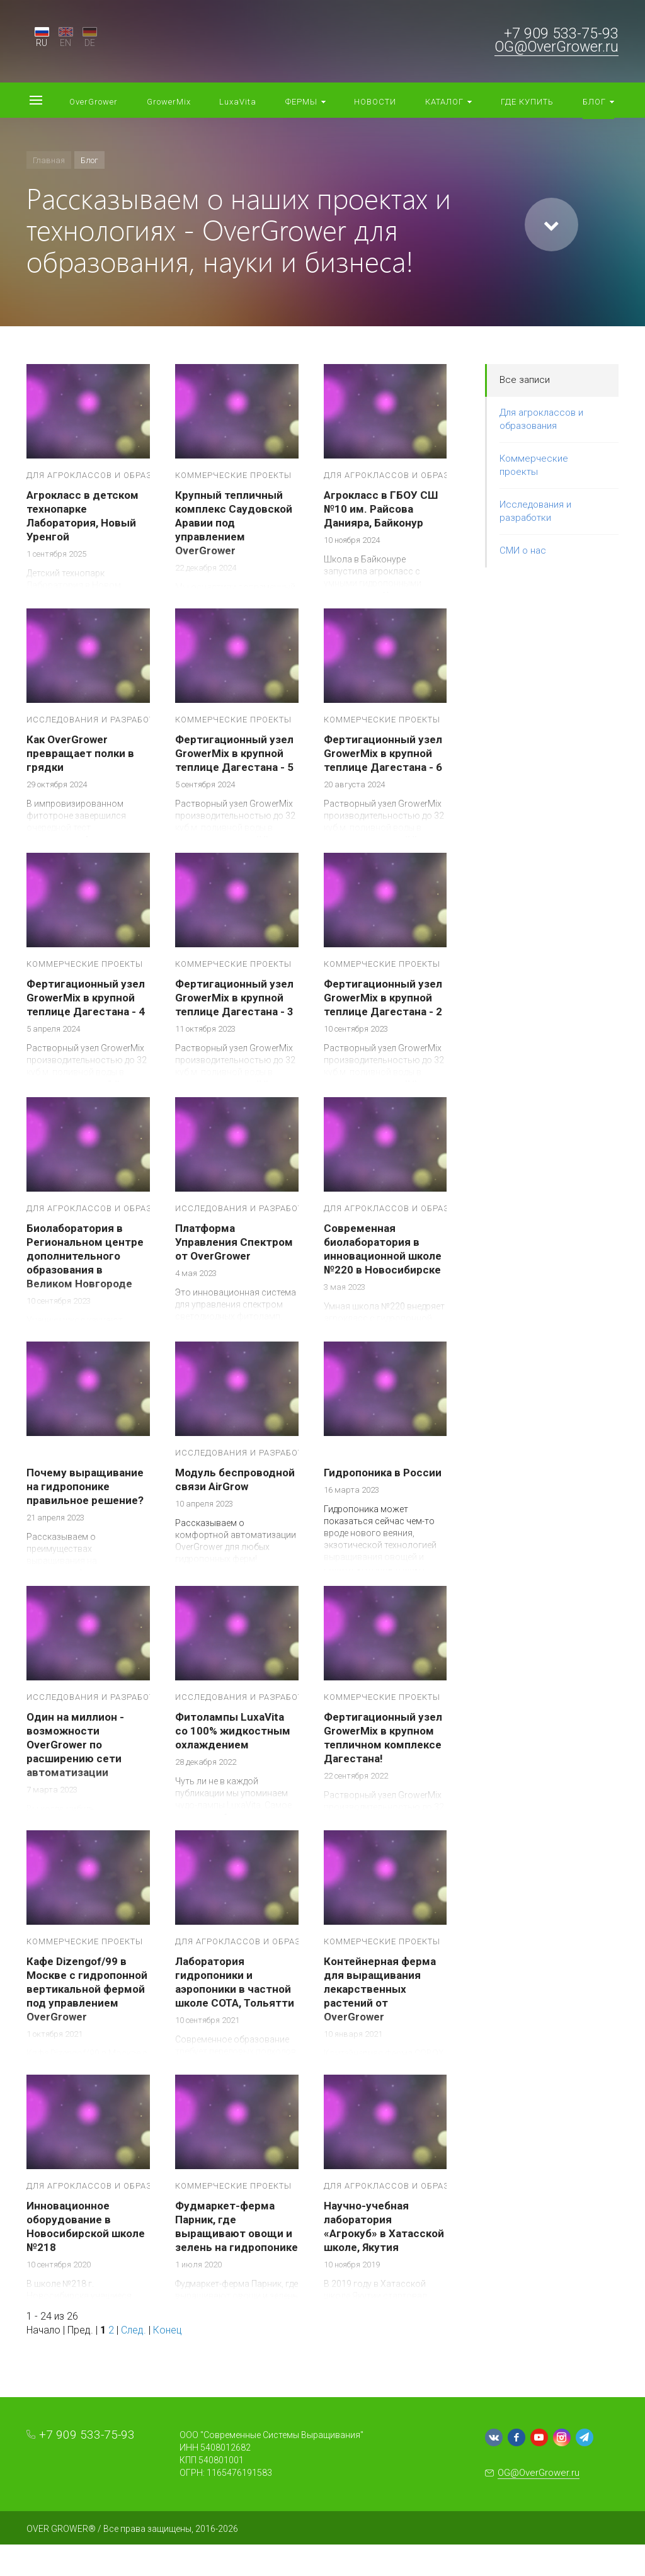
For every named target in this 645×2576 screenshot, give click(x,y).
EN (65, 43)
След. (133, 2330)
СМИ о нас (522, 550)
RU (41, 43)
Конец (167, 2330)
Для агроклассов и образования (541, 419)
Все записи (524, 379)
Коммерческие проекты (533, 465)
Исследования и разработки (535, 511)
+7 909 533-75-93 (561, 33)
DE (89, 43)
